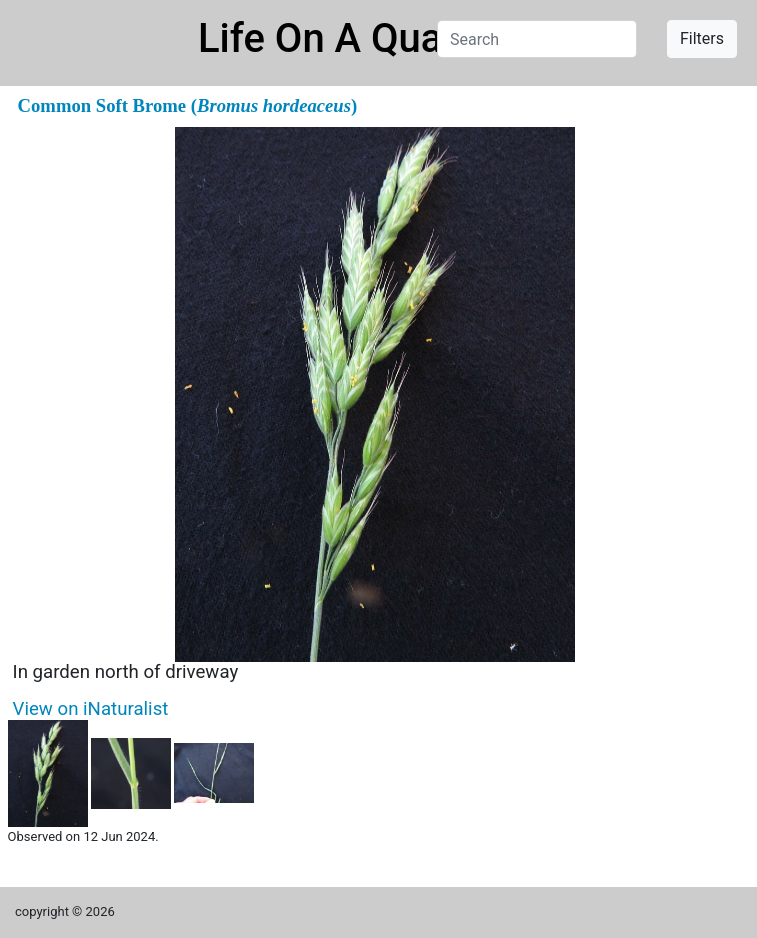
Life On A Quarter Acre (398, 38)
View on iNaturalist (91, 709)
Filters (702, 38)
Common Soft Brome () (188, 105)
